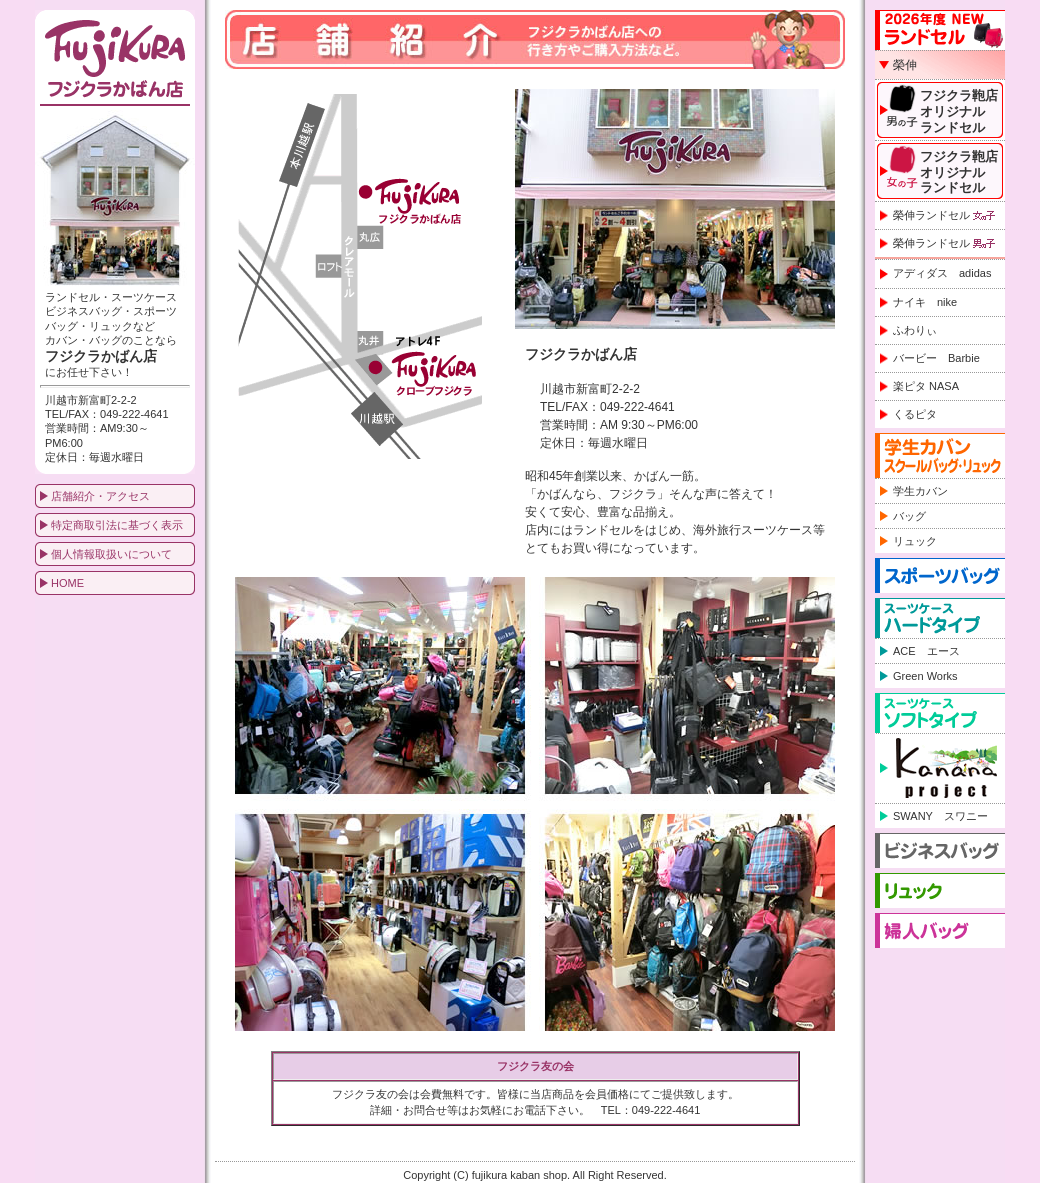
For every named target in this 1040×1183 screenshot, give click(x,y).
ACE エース (926, 651)
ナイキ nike (925, 302)
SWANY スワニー (940, 816)
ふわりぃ (915, 330)
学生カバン (920, 491)
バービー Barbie (936, 358)
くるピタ (915, 414)
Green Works (925, 676)
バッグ (909, 516)
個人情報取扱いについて (111, 554)
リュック (915, 541)
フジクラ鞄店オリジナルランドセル (959, 111)
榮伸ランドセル (944, 215)
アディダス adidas (942, 273)
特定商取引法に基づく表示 (117, 525)
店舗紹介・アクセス (100, 496)
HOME (67, 583)
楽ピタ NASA (926, 386)
